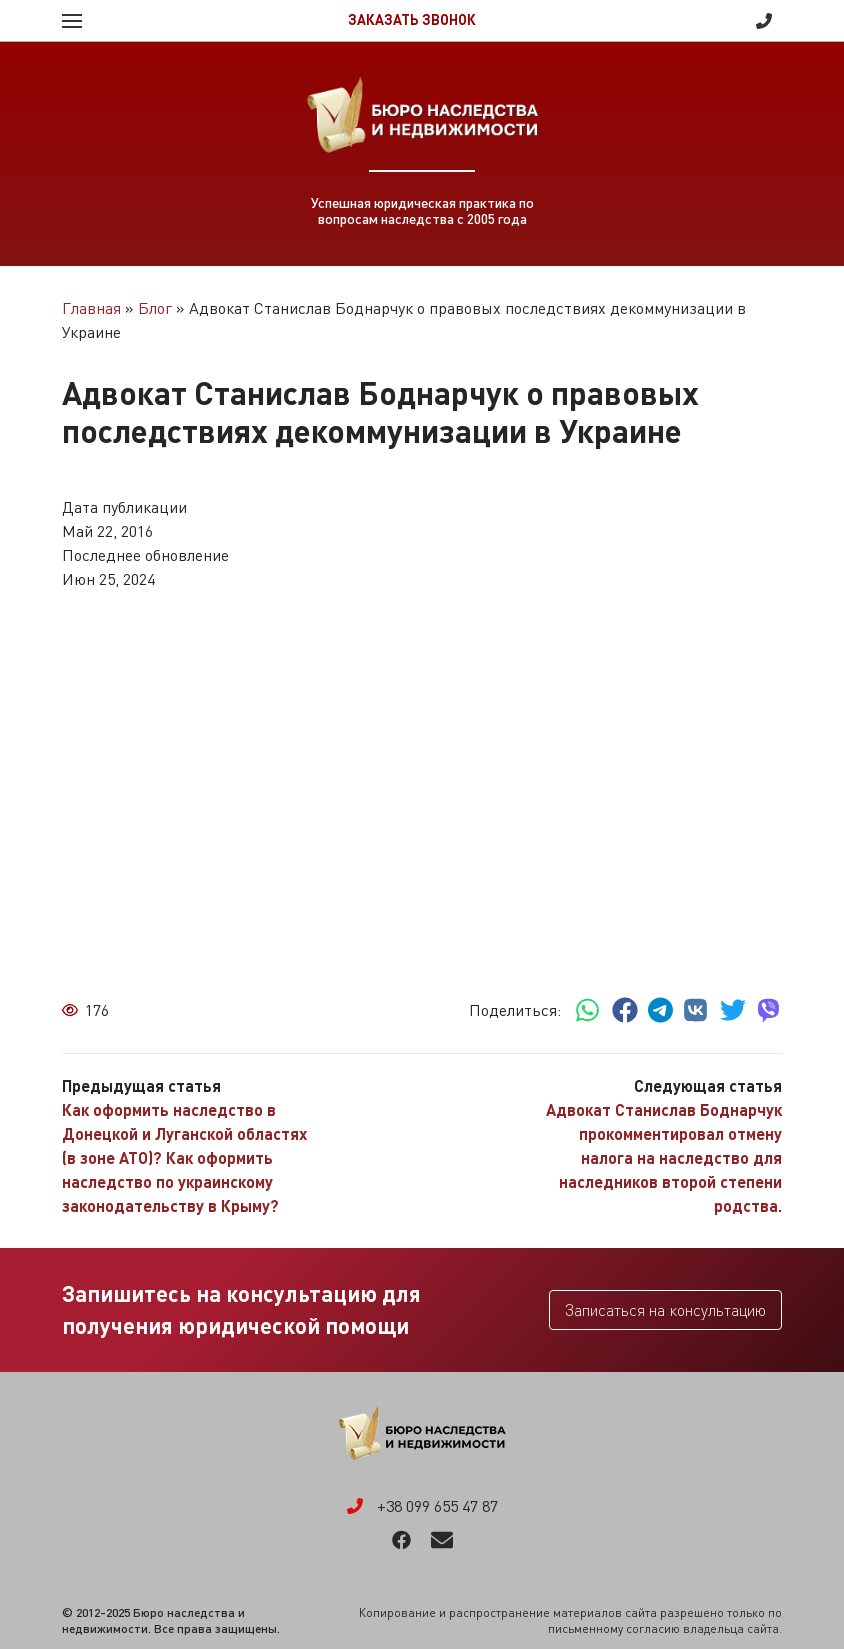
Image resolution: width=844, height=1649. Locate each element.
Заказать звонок (412, 20)
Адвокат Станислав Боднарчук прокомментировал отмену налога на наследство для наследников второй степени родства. (664, 1157)
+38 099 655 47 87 (764, 21)
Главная (91, 308)
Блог (155, 308)
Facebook (401, 1540)
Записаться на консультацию (665, 1310)
